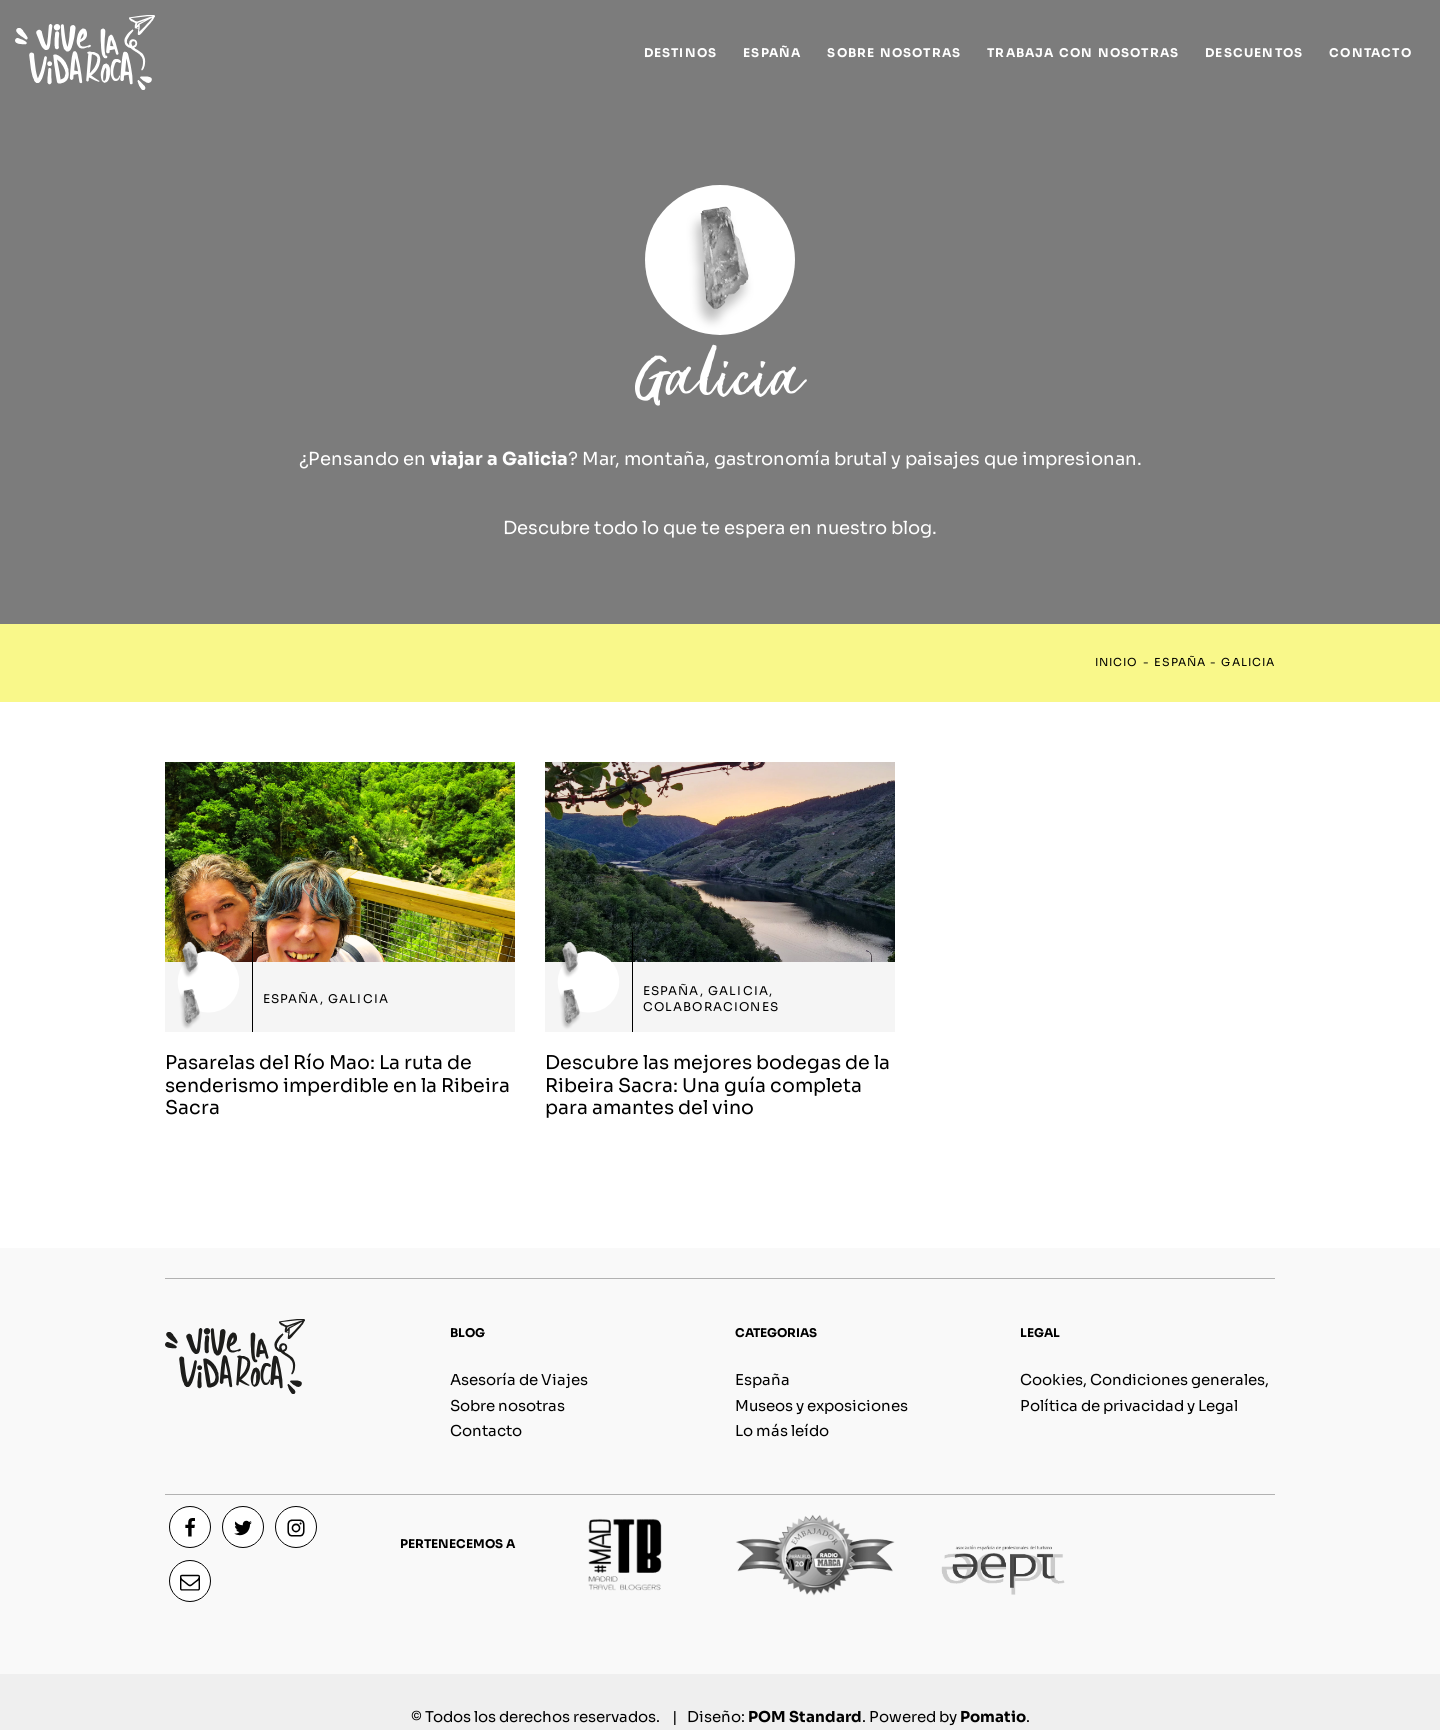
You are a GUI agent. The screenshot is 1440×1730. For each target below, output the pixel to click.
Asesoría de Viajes (519, 1379)
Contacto (486, 1430)
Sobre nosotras (507, 1405)
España (1180, 662)
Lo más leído (782, 1430)
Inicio (1116, 662)
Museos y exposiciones (821, 1405)
